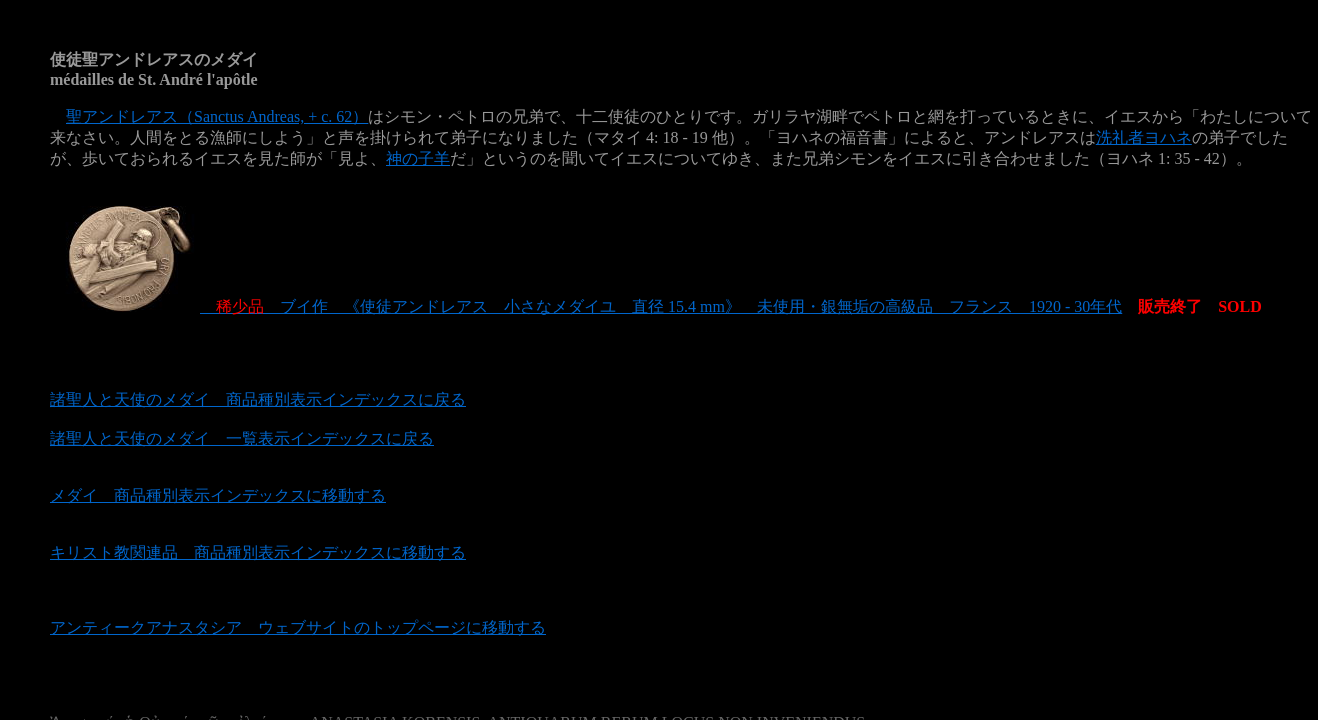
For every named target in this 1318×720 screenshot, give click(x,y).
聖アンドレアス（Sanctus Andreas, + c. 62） (217, 116)
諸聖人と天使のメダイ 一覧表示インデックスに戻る (242, 438)
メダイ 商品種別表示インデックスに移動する (218, 495)
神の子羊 (418, 158)
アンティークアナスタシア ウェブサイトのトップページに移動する (298, 627)
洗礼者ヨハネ (1144, 137)
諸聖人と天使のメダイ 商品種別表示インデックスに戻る (258, 399)
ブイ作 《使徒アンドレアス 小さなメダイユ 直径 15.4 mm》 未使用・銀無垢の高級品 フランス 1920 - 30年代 (586, 306)
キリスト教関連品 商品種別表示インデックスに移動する (258, 552)
